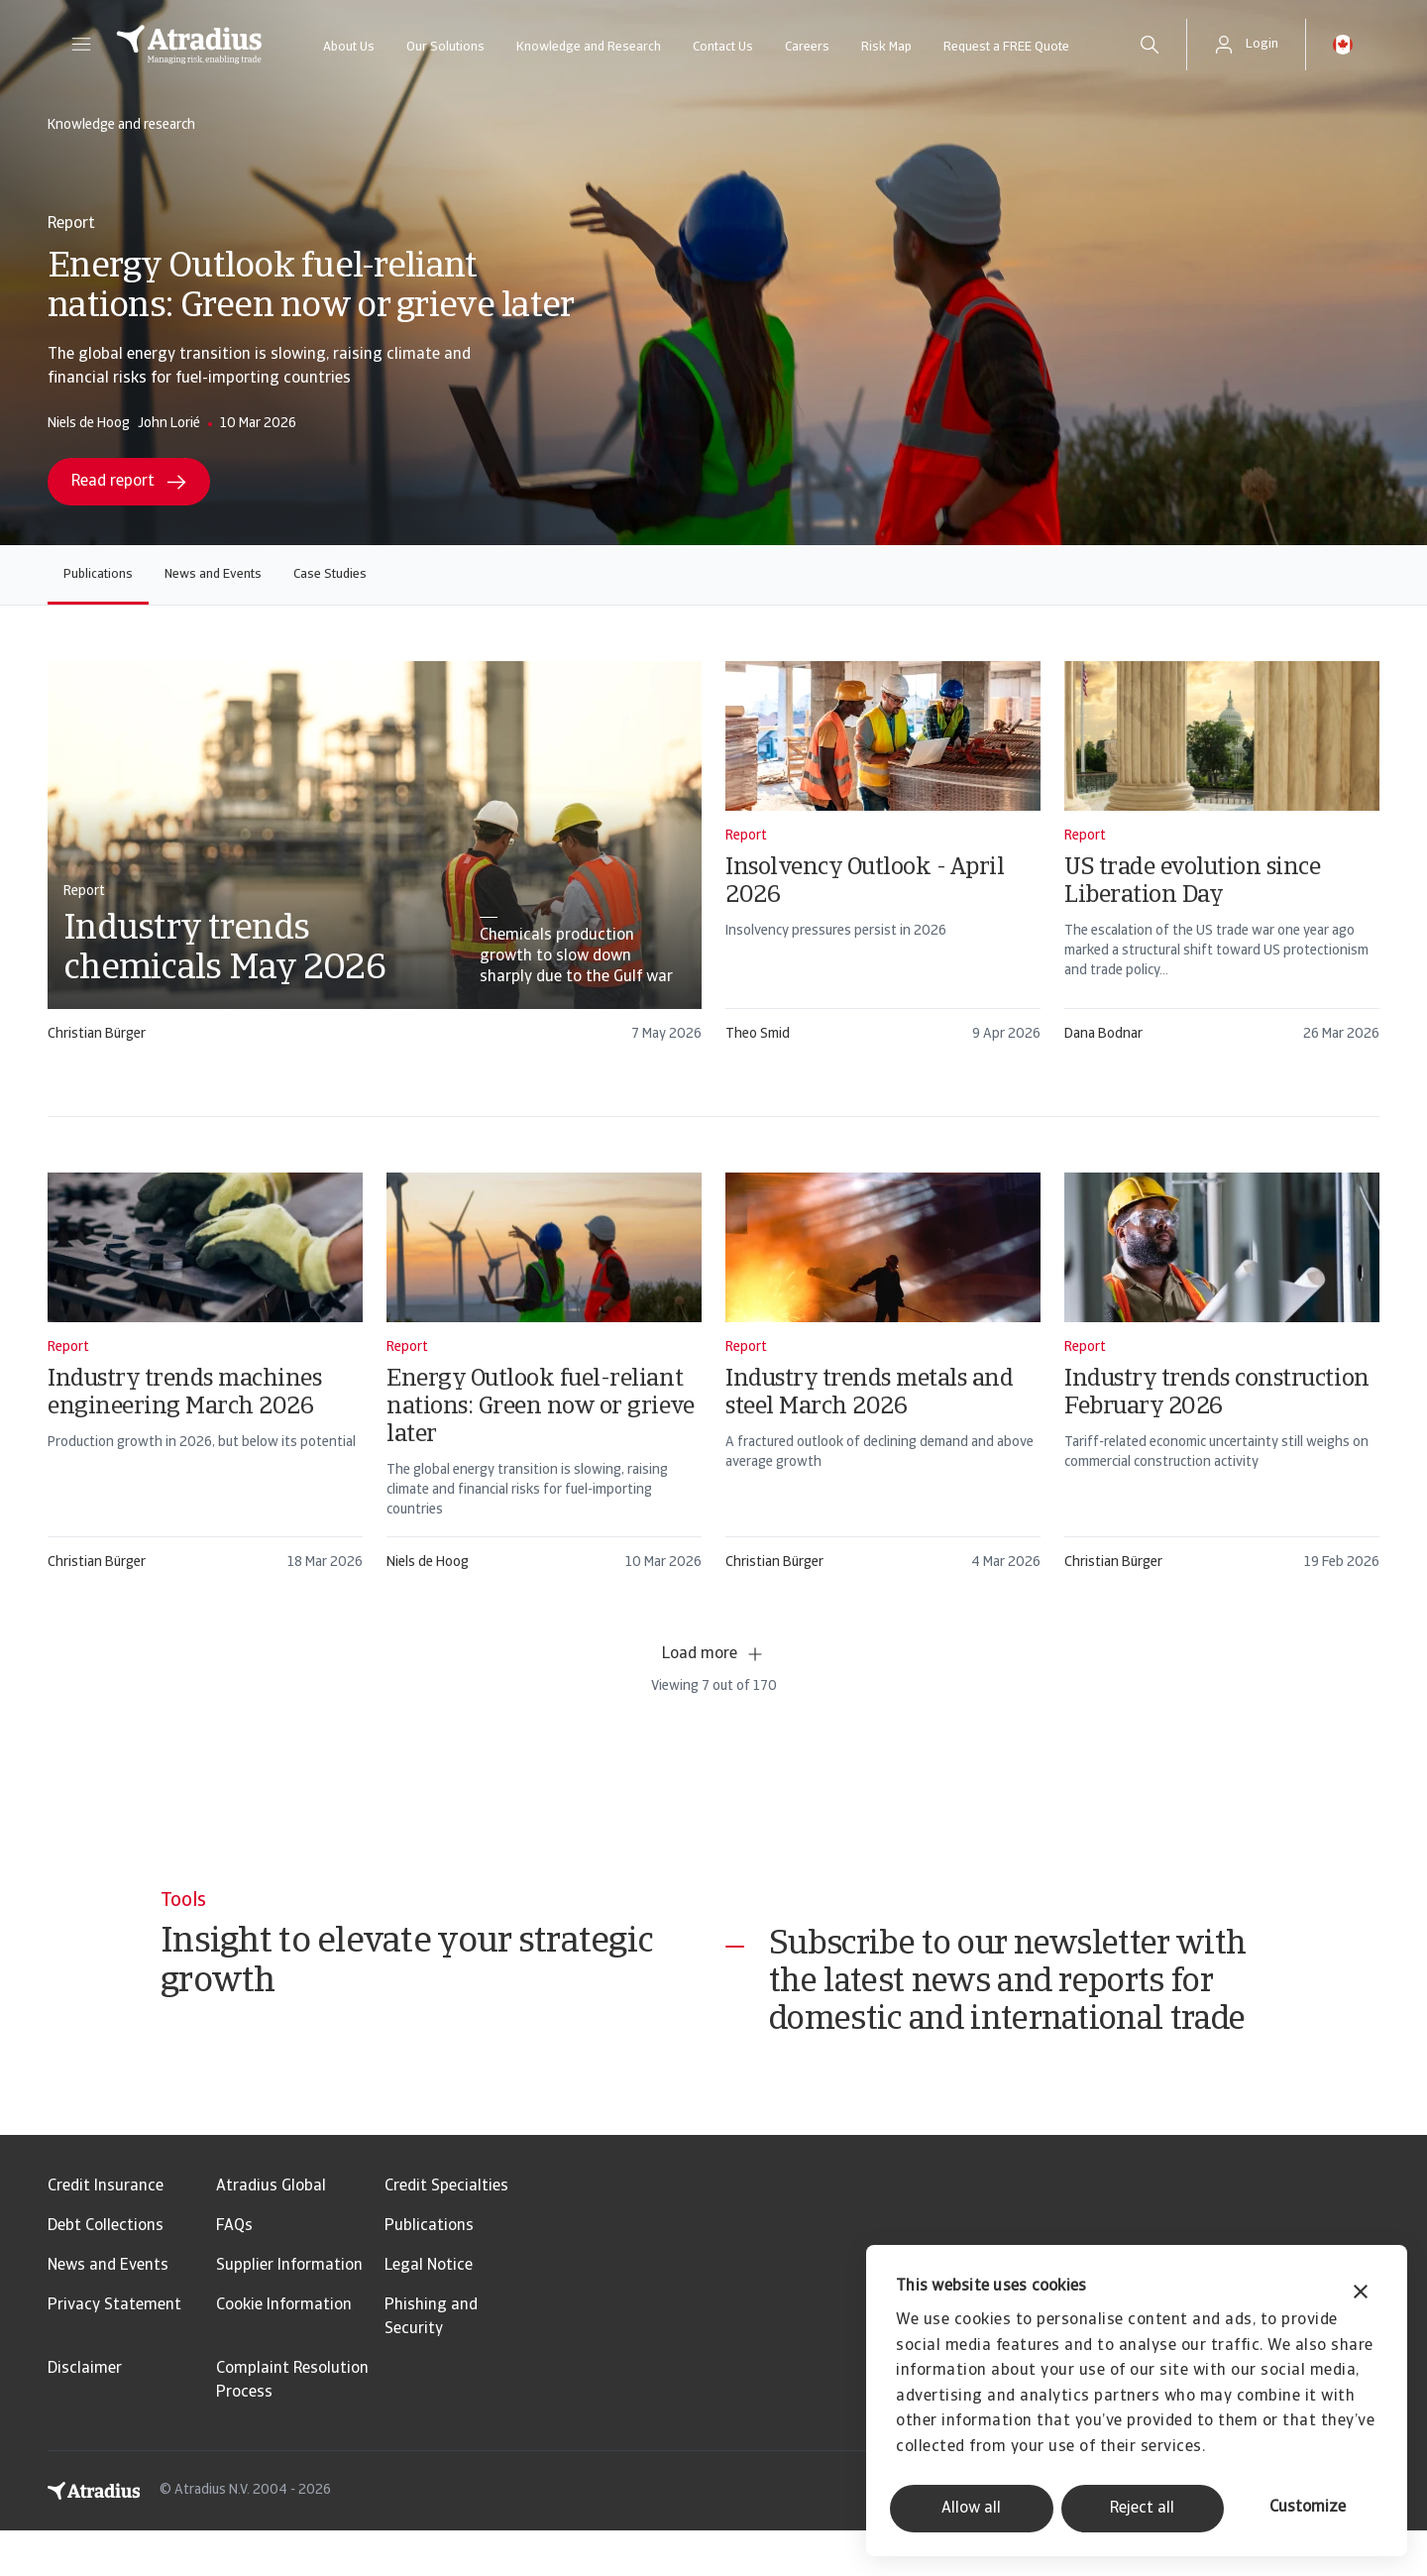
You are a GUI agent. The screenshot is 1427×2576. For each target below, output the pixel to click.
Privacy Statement (114, 2351)
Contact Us (723, 47)
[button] (81, 44)
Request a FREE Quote (1006, 47)
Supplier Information (289, 2311)
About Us (349, 47)
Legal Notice (428, 2311)
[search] (1149, 44)
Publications (98, 574)
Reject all (1142, 2509)
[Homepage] (189, 44)
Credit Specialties (446, 2232)
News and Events (213, 574)
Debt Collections (106, 2272)
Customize (1307, 2508)
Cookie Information (284, 2351)
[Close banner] (1361, 2294)
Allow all (971, 2509)
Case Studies (330, 574)
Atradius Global (271, 2232)
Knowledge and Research (588, 47)
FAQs (234, 2272)
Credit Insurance (106, 2232)
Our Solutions (445, 47)
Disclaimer (85, 2414)
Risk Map (886, 47)
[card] (375, 861)
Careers (807, 47)
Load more (713, 1654)
